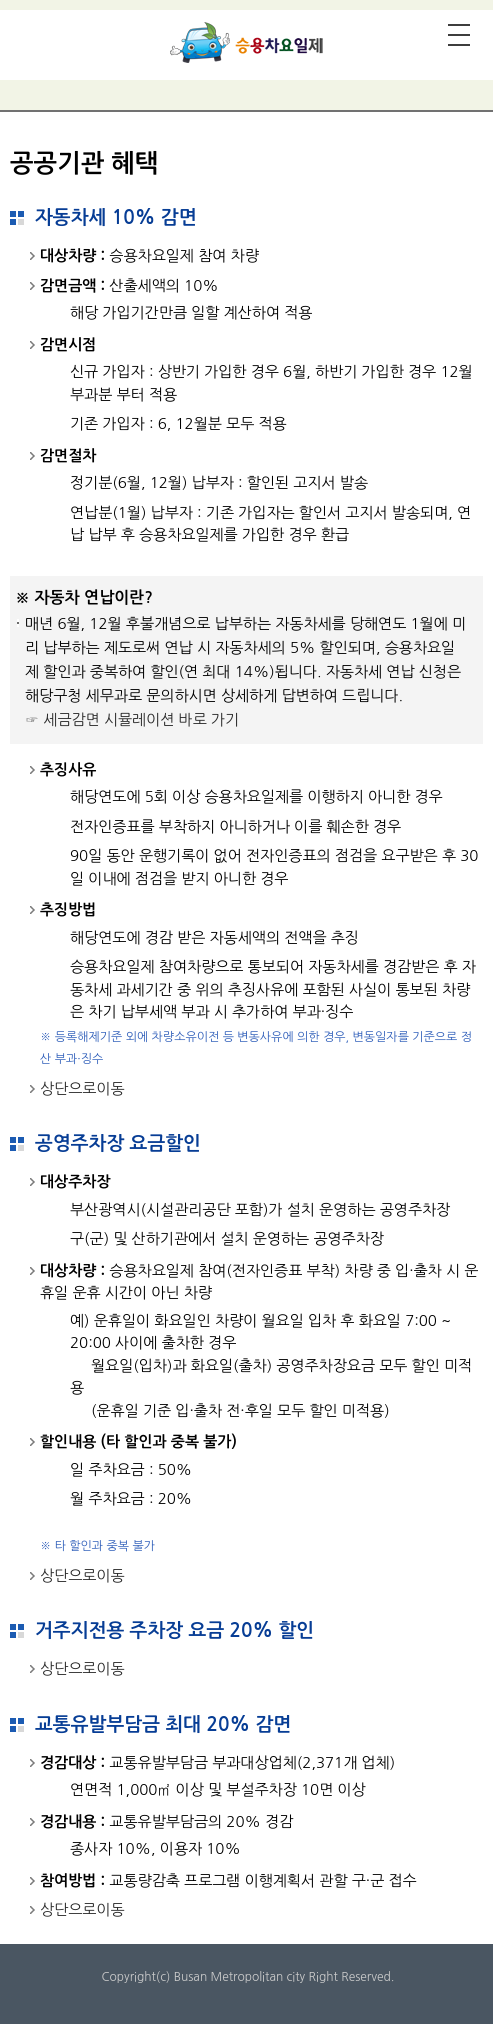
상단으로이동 (82, 1088)
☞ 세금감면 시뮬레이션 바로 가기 (132, 719)
